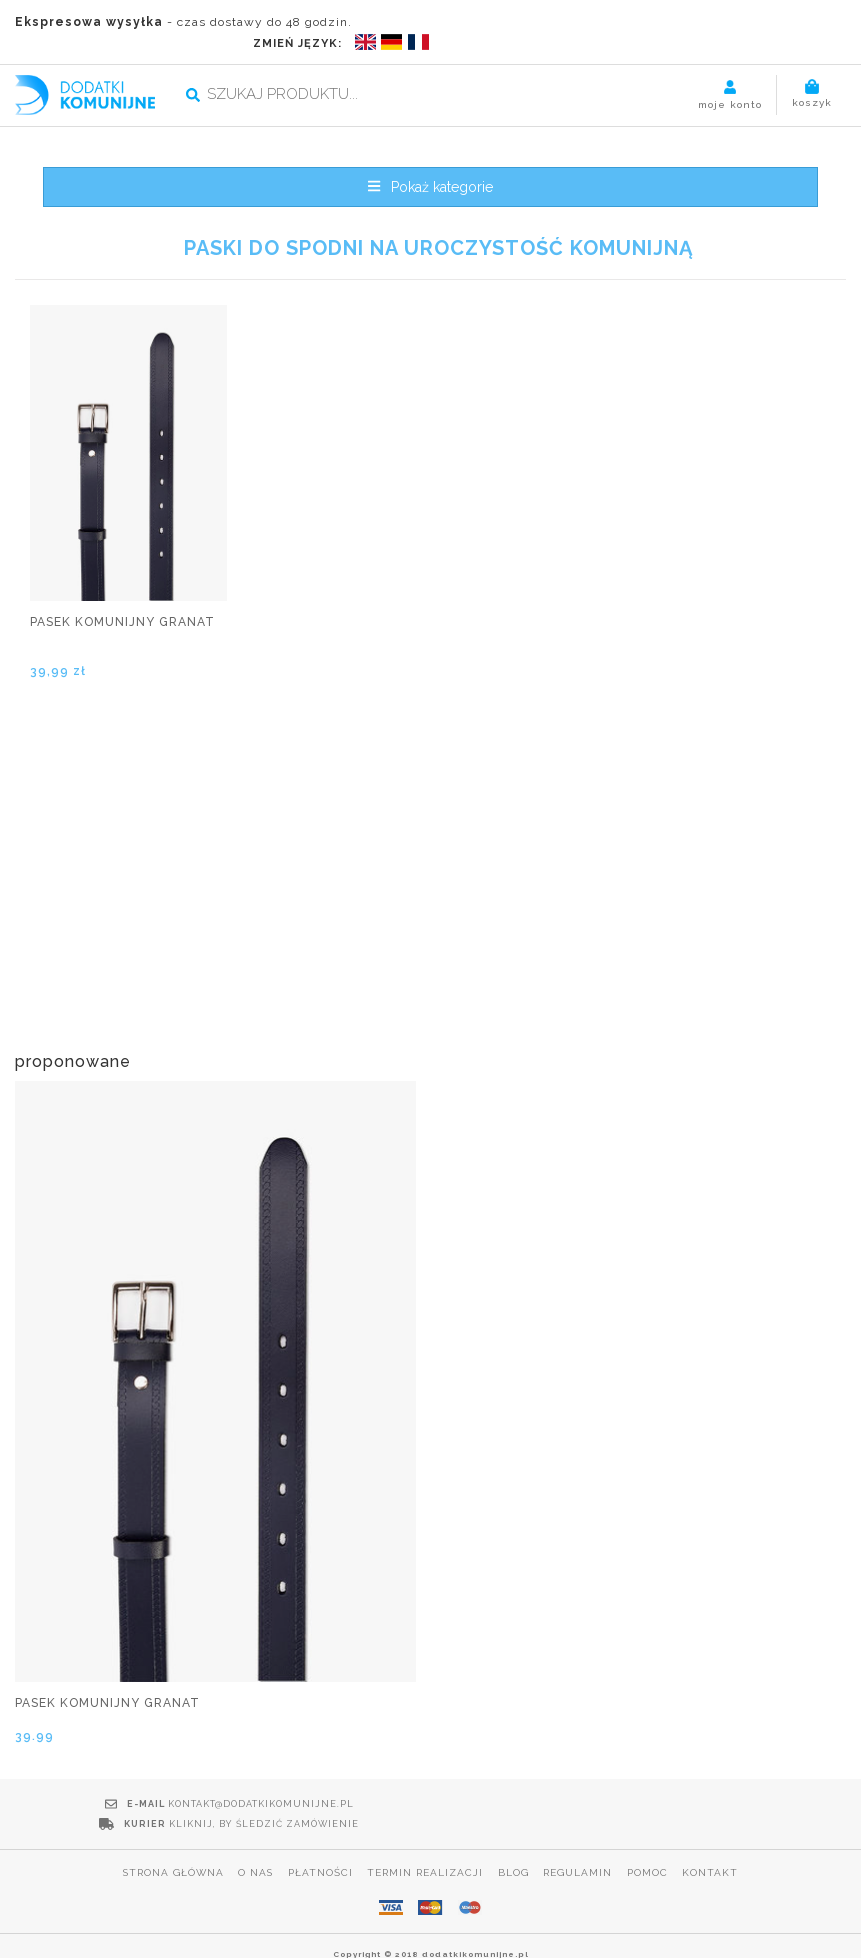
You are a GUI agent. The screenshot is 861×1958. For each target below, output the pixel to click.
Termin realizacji (425, 1831)
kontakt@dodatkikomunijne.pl (254, 1783)
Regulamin (578, 1831)
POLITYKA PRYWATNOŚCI (431, 1936)
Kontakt (712, 1831)
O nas (254, 1831)
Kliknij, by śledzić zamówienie (673, 1783)
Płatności (319, 1831)
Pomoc (648, 1831)
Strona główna (171, 1831)
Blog (513, 1831)
